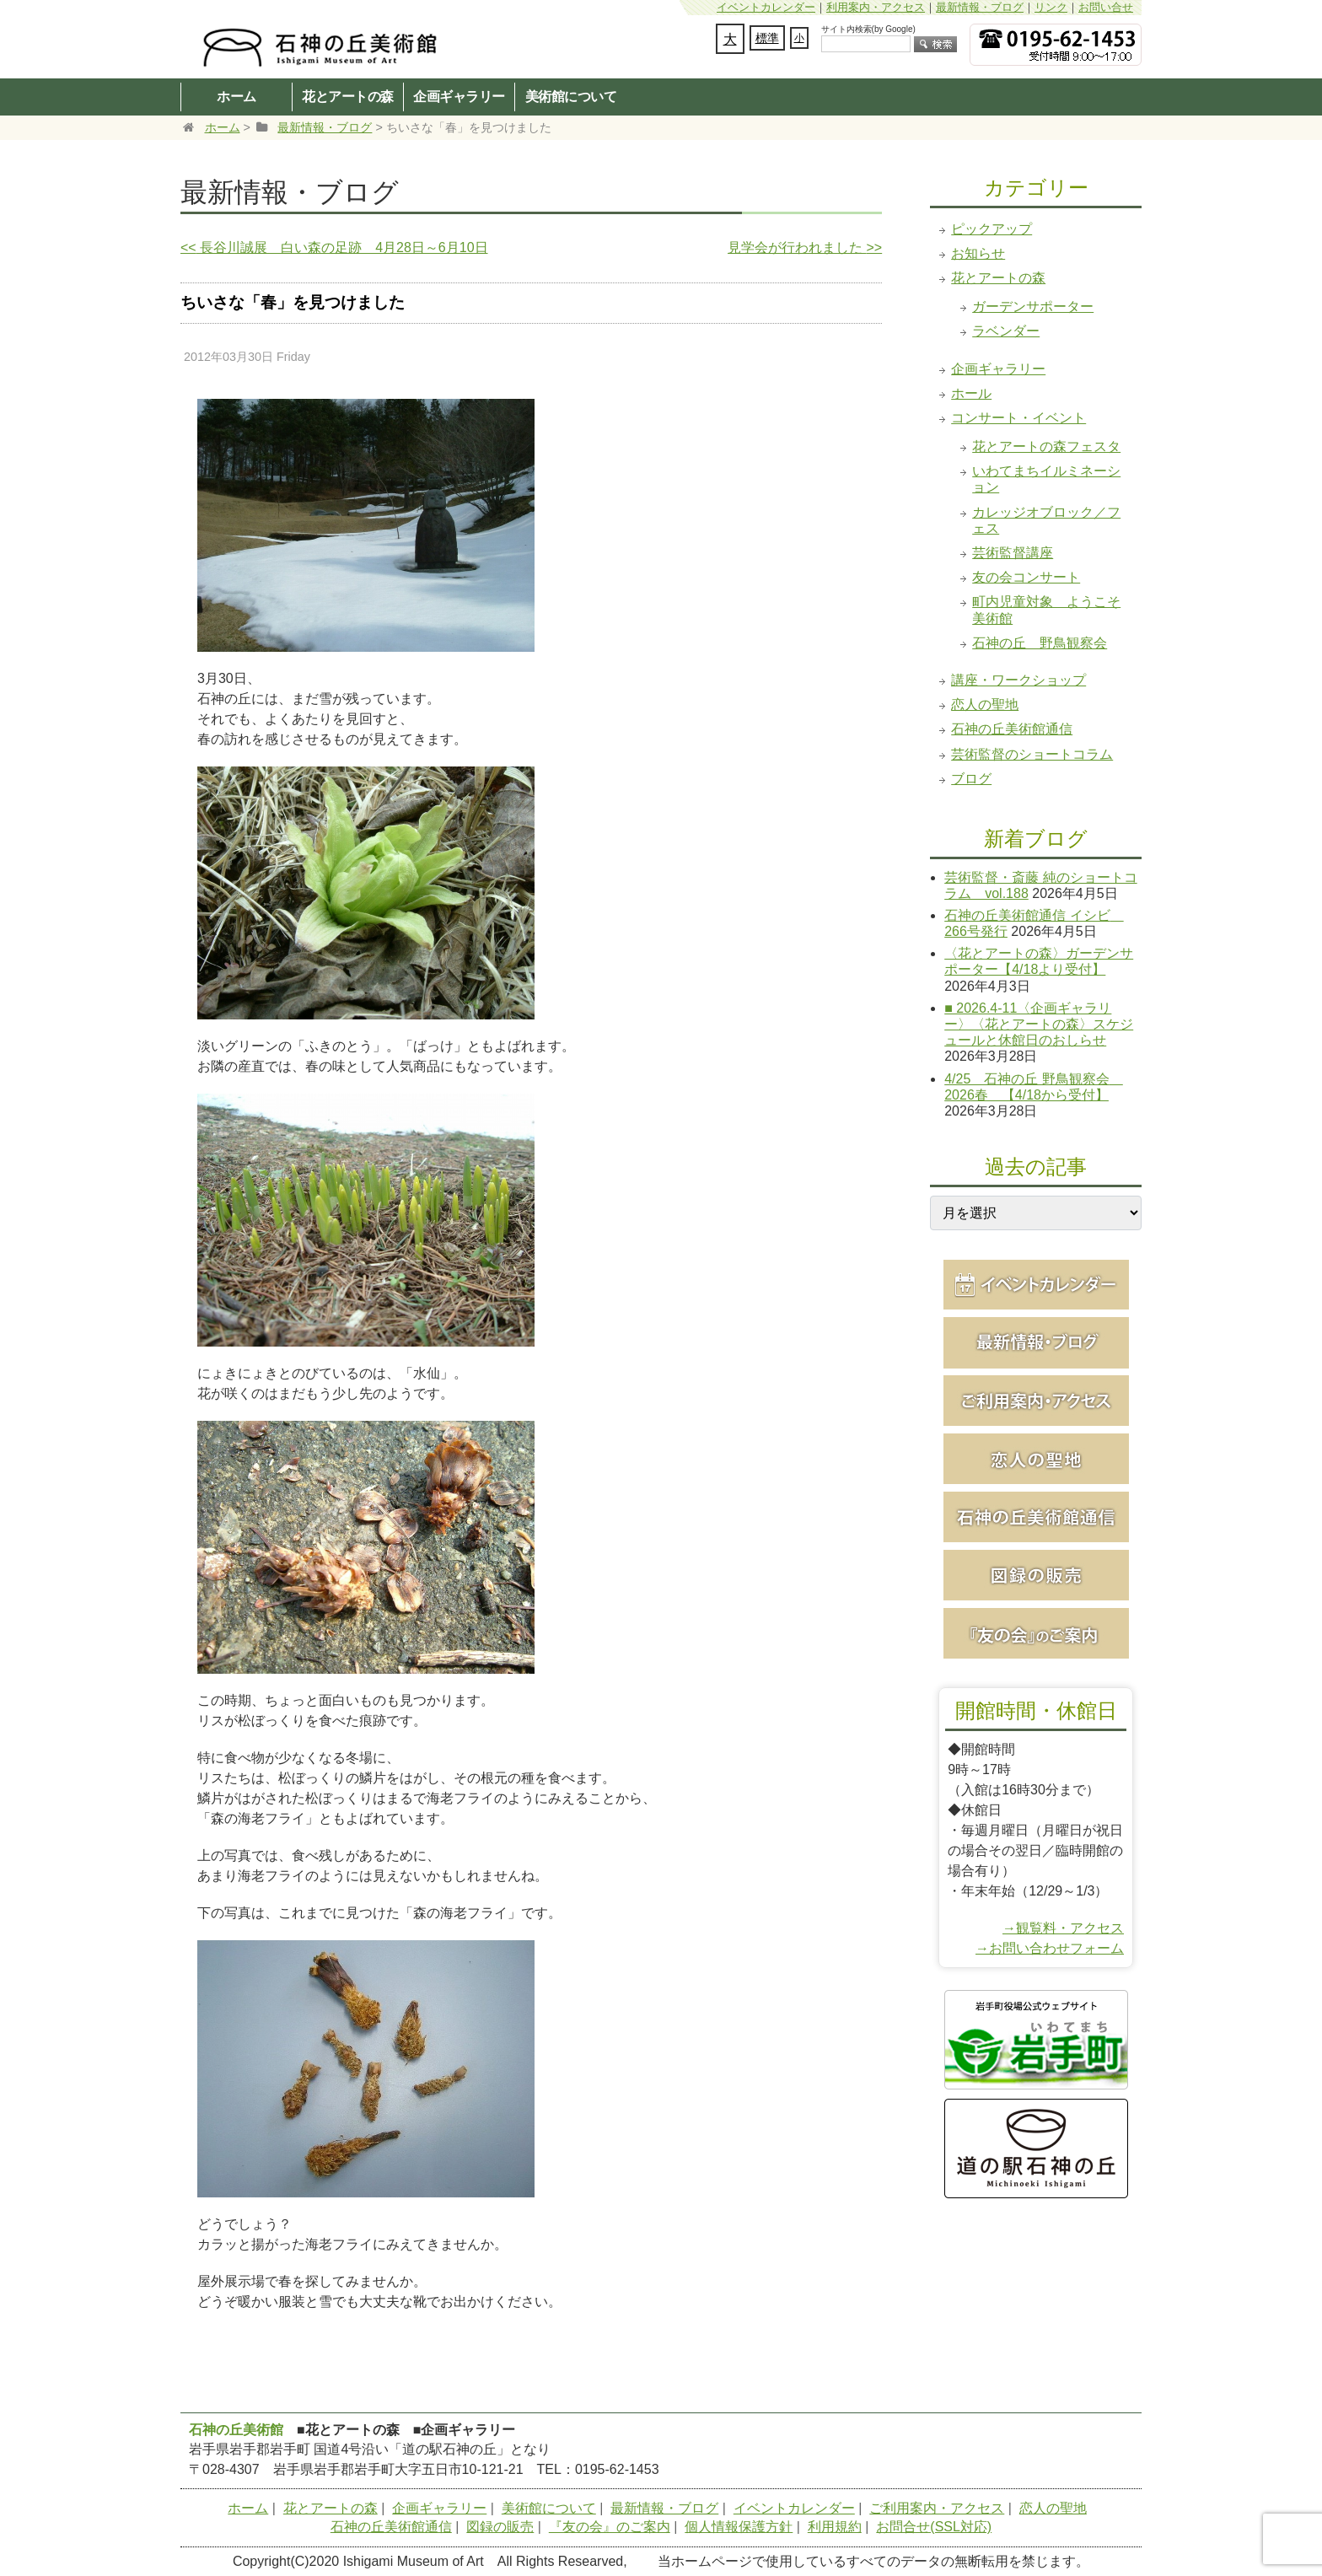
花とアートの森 (348, 96)
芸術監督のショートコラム (1032, 754)
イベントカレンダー (766, 7)
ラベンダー (1006, 331)
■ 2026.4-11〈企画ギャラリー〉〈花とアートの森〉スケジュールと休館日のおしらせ (1038, 1024)
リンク (1050, 7)
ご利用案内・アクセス (936, 2508)
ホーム (236, 96)
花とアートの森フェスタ (1046, 446)
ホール (971, 393)
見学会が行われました (805, 247)
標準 (767, 38)
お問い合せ (1105, 7)
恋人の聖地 (984, 704)
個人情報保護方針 (739, 2527)
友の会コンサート (1026, 577)
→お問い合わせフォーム (1049, 1948)
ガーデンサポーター (1033, 306)
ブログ (971, 779)
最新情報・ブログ (980, 7)
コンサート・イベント (1018, 418)
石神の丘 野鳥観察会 (1039, 643)
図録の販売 (500, 2527)
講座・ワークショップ (1018, 680)
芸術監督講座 (1012, 553)
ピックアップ (991, 229)
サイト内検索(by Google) (868, 29)
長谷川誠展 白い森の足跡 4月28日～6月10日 (334, 247)
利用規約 (835, 2527)
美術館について (571, 96)
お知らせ (978, 253)
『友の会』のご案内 (609, 2527)
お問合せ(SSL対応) (934, 2527)
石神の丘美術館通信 (1011, 729)
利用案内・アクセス (875, 7)
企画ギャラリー (459, 96)
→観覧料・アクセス (1063, 1928)
